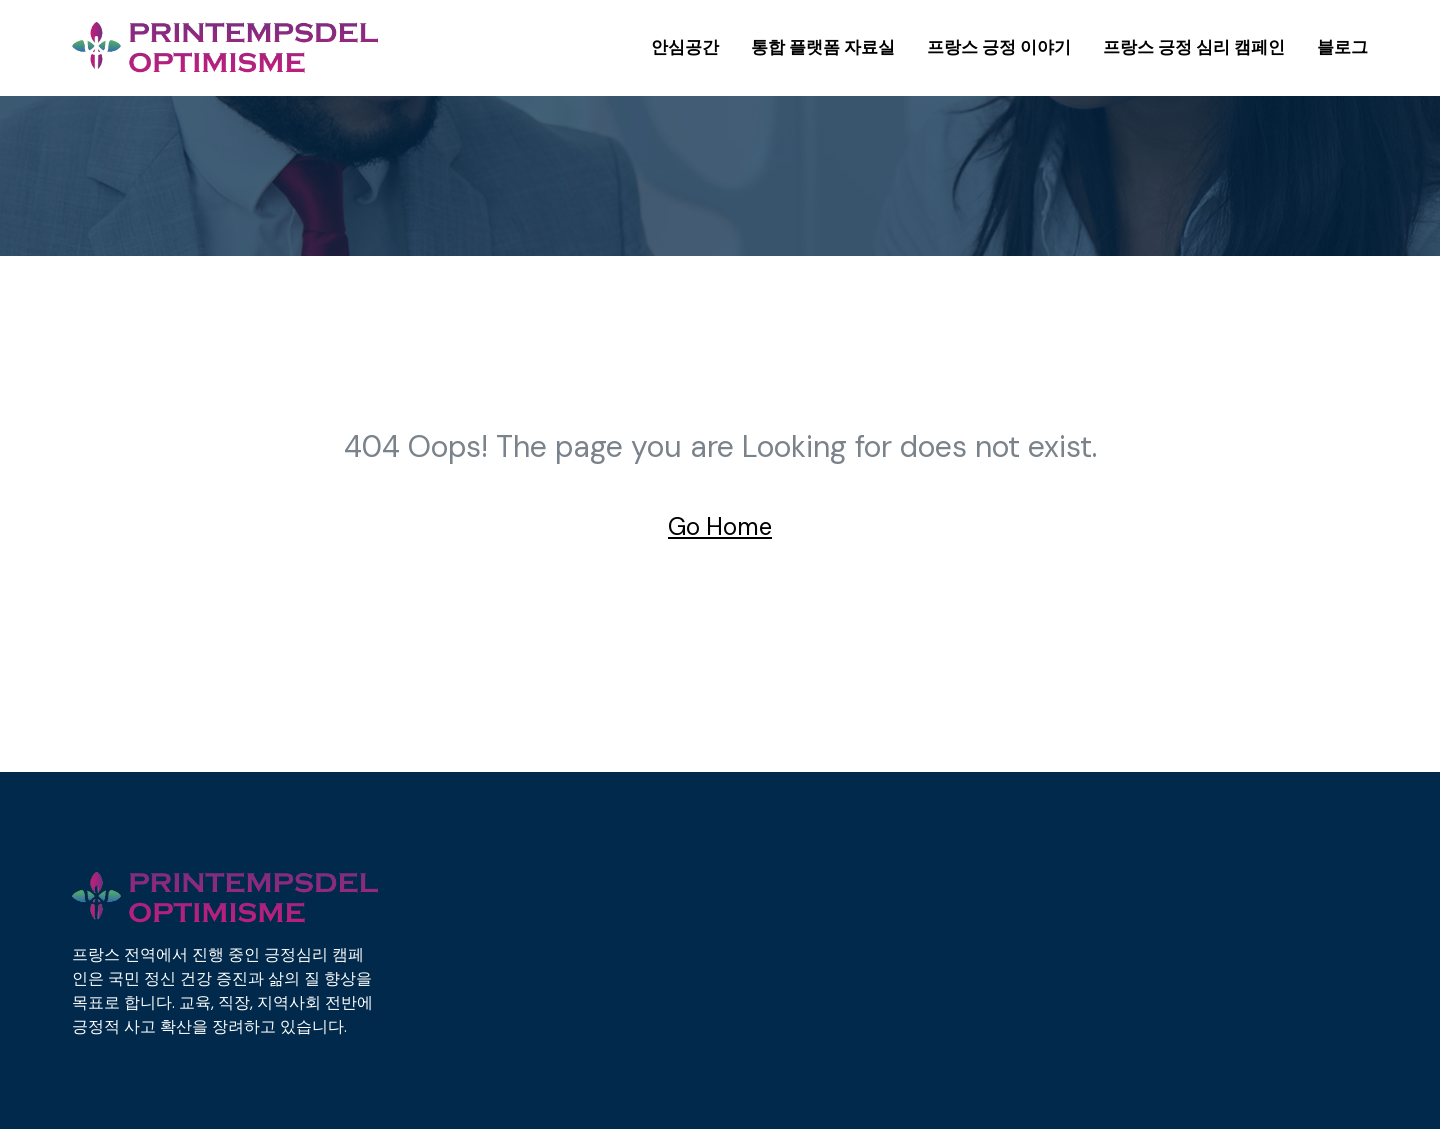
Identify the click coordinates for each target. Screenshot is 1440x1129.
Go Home (720, 526)
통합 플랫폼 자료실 (823, 47)
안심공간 (685, 47)
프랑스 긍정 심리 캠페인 (1194, 47)
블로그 (1342, 47)
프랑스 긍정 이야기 (999, 47)
